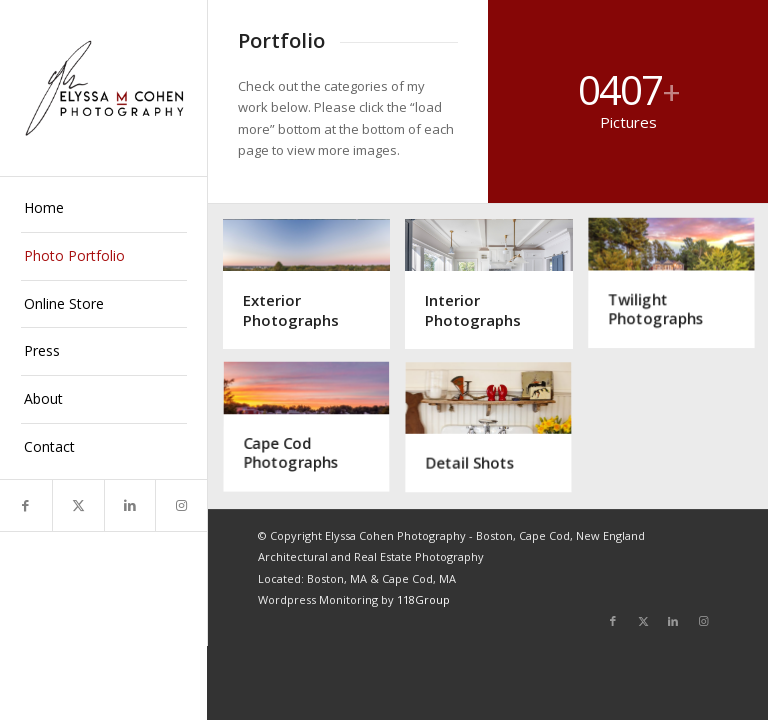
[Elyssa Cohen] (104, 88)
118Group (423, 599)
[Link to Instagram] (181, 505)
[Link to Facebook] (26, 505)
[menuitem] (104, 209)
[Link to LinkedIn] (130, 505)
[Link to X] (78, 505)
